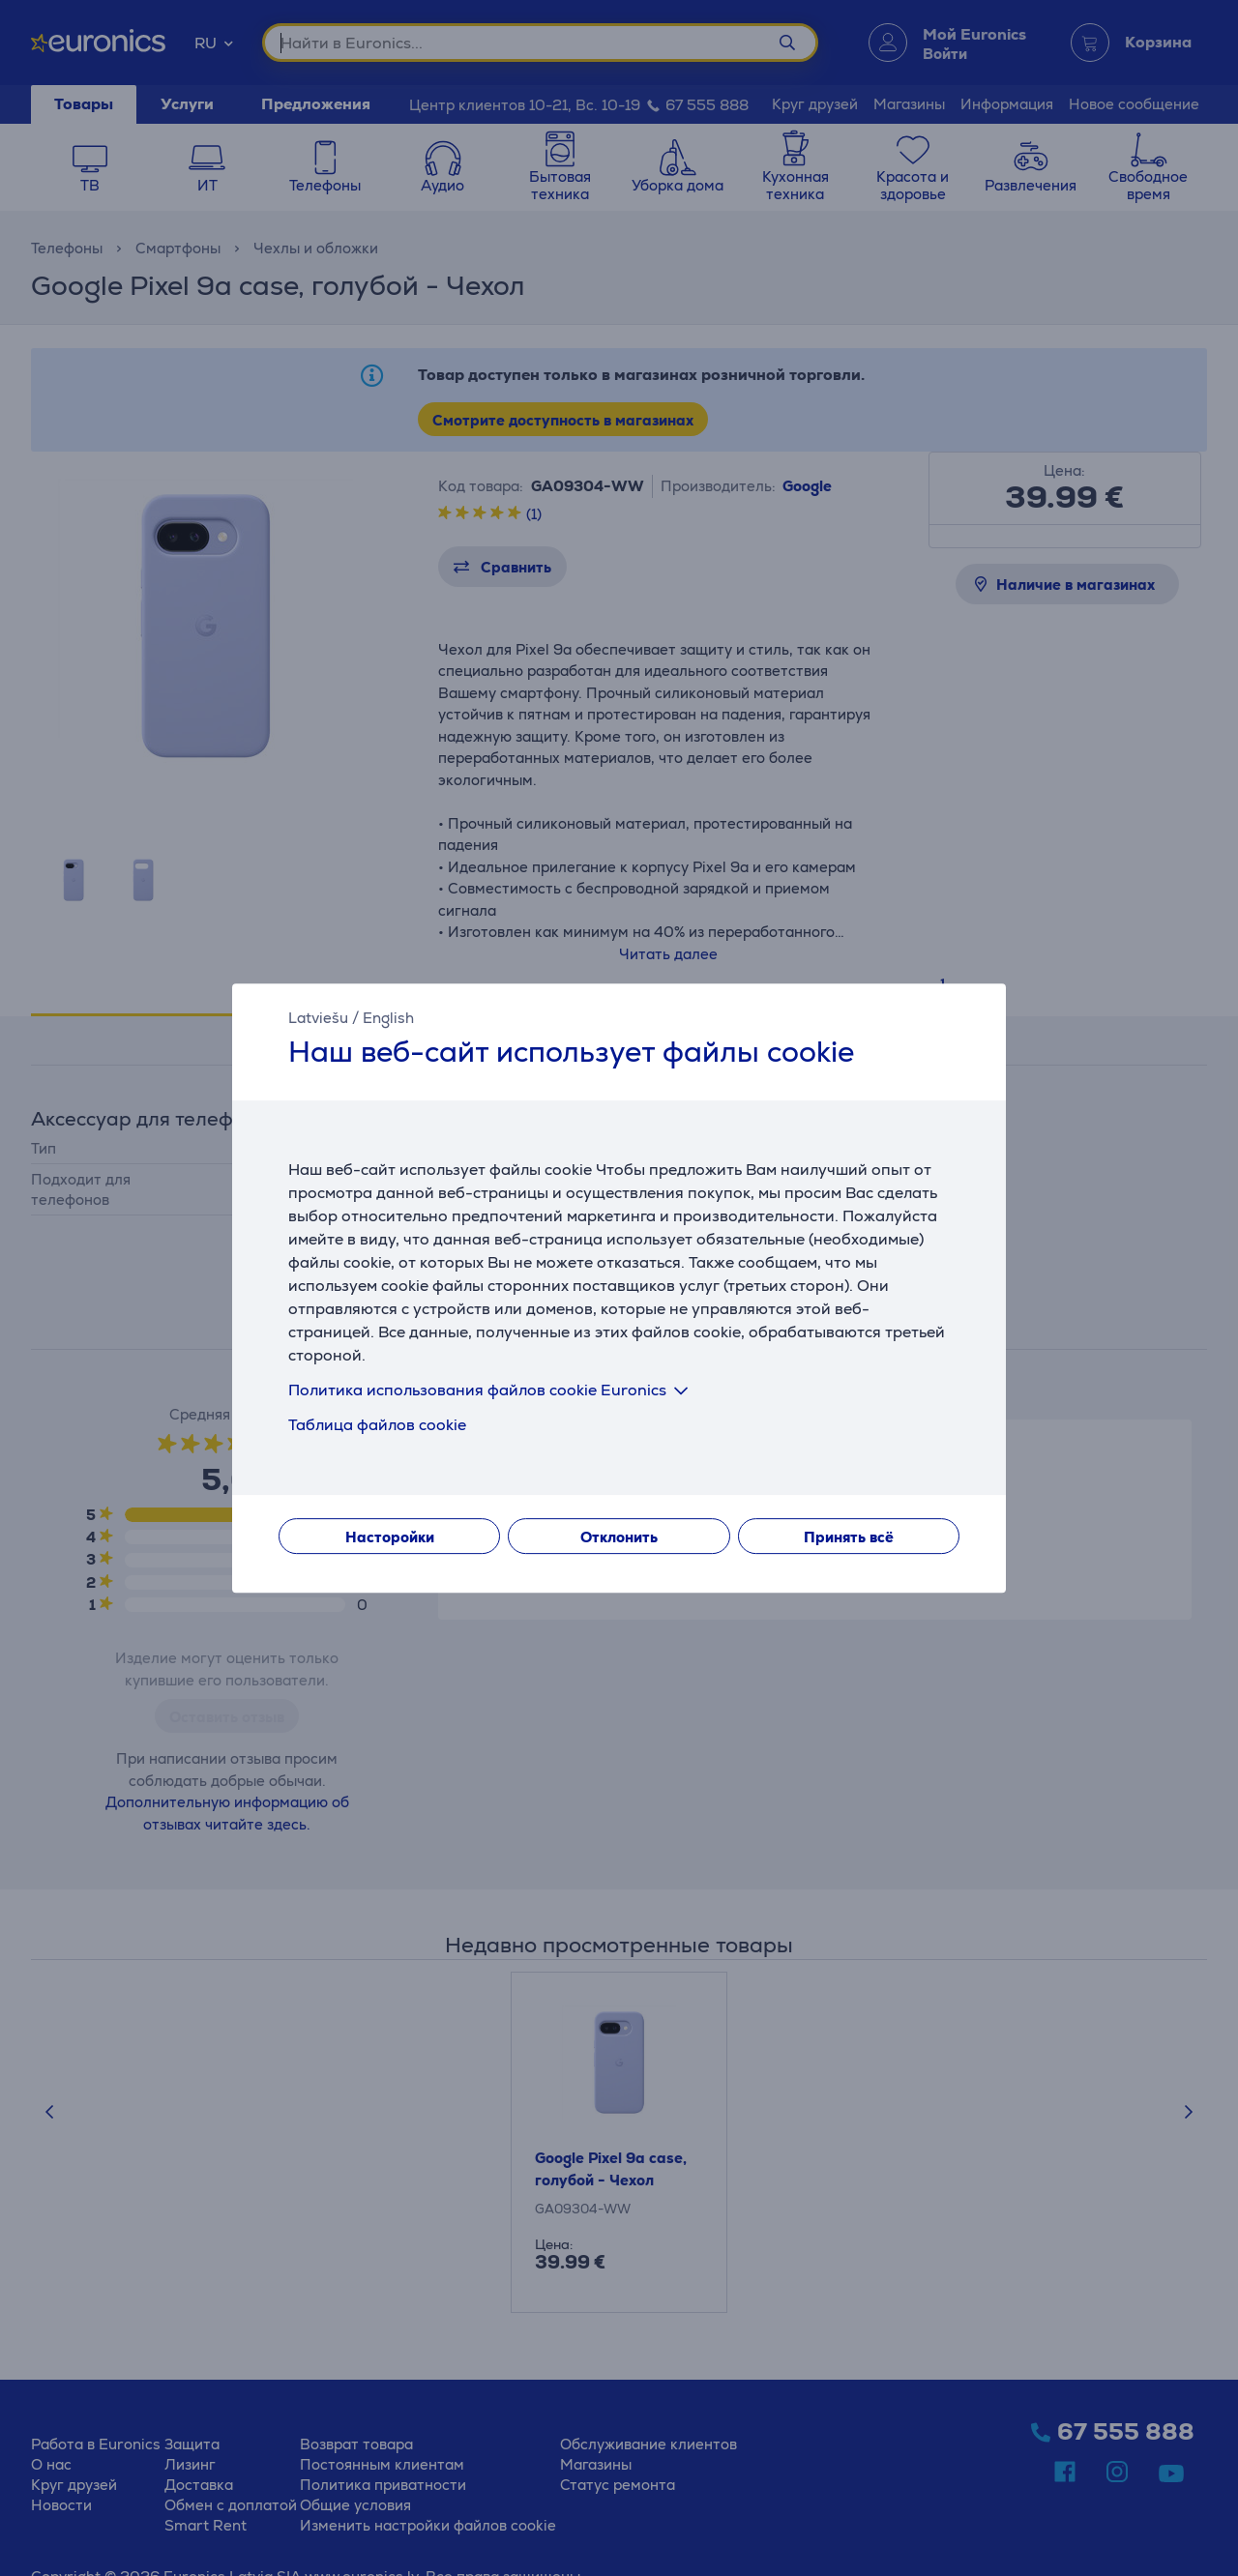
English (388, 1018)
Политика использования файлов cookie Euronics (491, 1390)
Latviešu (318, 1018)
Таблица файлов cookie (377, 1425)
